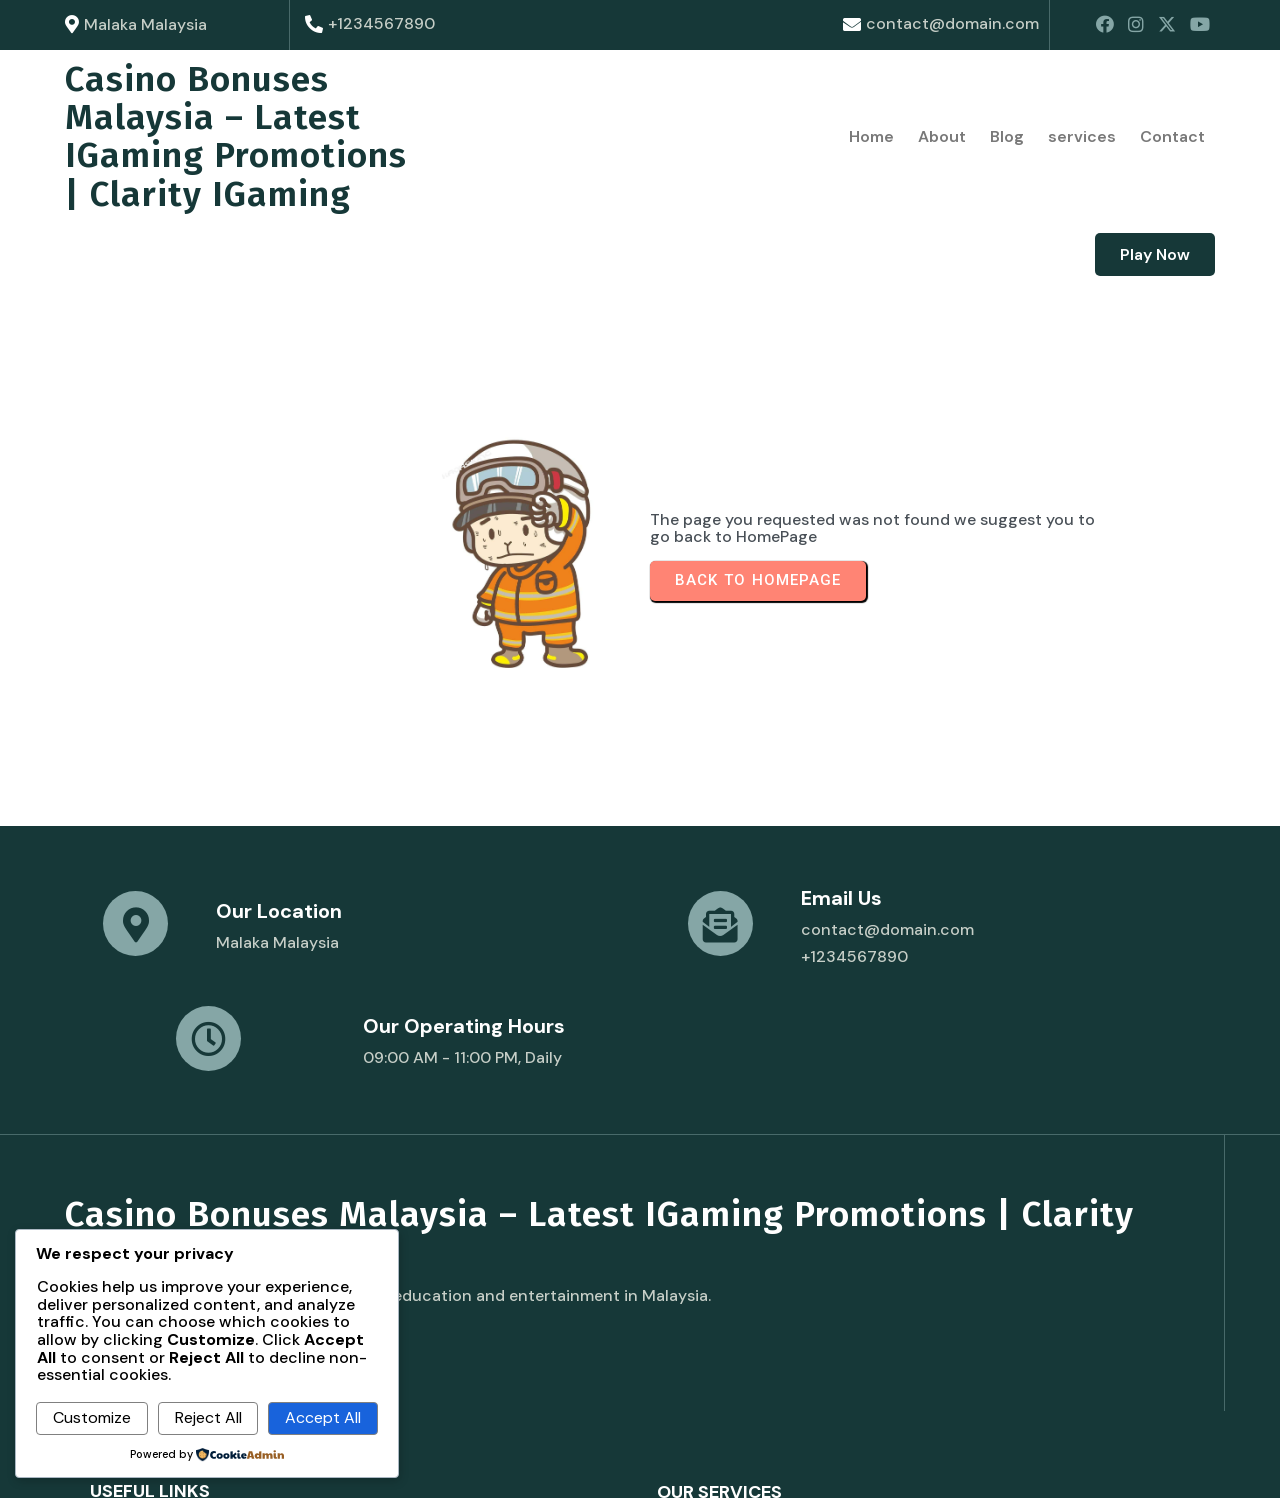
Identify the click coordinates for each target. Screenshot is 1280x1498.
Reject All (208, 1417)
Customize (92, 1417)
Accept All (323, 1417)
